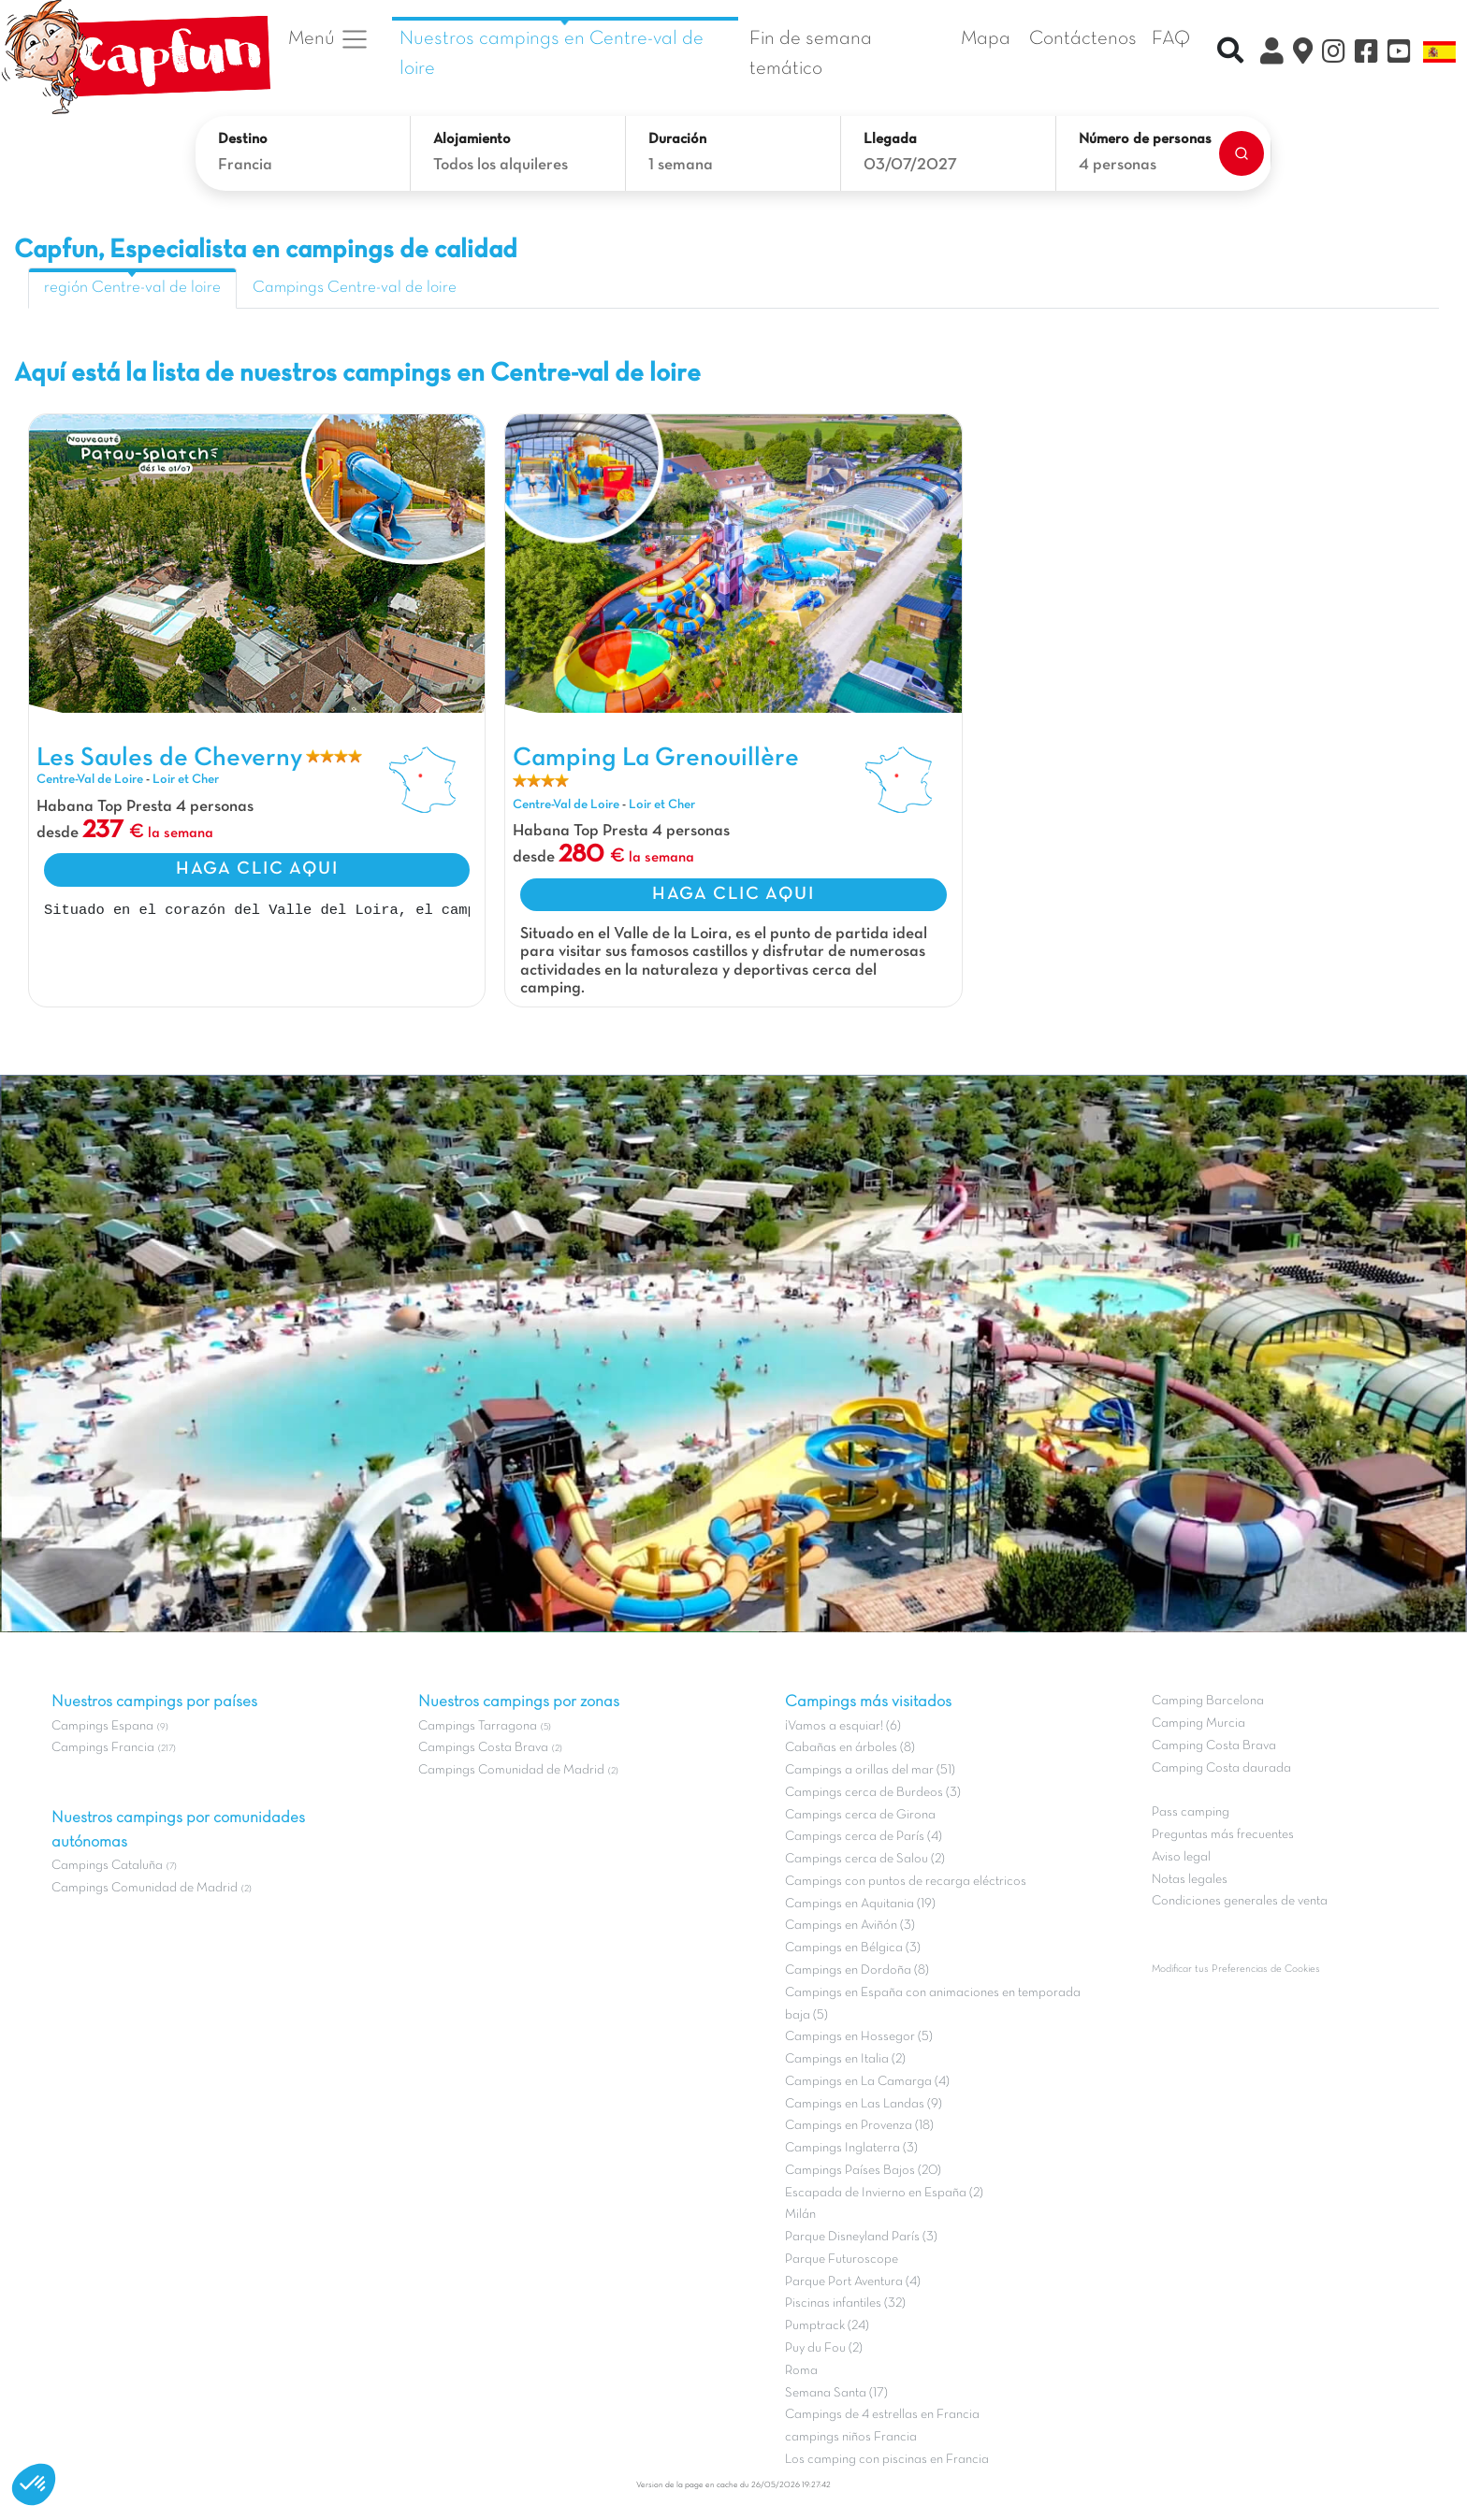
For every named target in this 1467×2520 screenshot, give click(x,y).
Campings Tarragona (477, 1726)
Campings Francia (102, 1748)
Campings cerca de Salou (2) (865, 1859)
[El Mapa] (1302, 54)
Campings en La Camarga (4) (867, 2082)
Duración (677, 139)
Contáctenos (1083, 39)
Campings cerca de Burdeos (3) (873, 1793)
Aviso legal (1181, 1857)
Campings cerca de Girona (860, 1815)
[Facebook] (1366, 54)
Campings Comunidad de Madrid (144, 1888)
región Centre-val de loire (132, 288)
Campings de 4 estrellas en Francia (882, 2415)
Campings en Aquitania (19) (860, 1904)
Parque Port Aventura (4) (853, 2282)
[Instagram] (1333, 54)
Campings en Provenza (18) (859, 2126)
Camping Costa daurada (1221, 1768)
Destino (243, 139)
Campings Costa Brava (483, 1748)
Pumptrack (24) (827, 2326)
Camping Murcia (1198, 1723)
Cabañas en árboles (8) (850, 1748)
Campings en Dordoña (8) (857, 1970)
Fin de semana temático (810, 54)
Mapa (985, 39)
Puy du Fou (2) (824, 2348)
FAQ (1171, 39)
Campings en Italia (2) (845, 2059)
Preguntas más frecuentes (1223, 1835)
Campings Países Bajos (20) (863, 2171)
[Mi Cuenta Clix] (1272, 54)
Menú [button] (329, 39)
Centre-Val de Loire (89, 780)
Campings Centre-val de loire (355, 288)
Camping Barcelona (1208, 1701)
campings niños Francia (851, 2437)
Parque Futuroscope (841, 2259)
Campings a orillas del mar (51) (870, 1770)
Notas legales (1189, 1880)
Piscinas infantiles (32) (845, 2303)
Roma (801, 2371)
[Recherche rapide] (1230, 53)
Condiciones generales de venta (1240, 1901)
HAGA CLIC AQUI (257, 869)
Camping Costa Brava (1214, 1746)
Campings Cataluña (107, 1866)
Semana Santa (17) (836, 2393)
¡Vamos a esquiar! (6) (843, 1726)
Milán (800, 2215)
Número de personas (1145, 139)
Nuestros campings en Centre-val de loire (551, 54)
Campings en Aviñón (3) (850, 1925)
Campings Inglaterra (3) (851, 2148)
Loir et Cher (186, 780)
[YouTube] (1399, 54)
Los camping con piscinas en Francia (887, 2460)
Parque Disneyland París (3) (861, 2237)
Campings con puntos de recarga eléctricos (905, 1882)
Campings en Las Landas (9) (863, 2104)
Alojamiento (472, 139)
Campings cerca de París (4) (863, 1837)
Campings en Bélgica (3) (853, 1948)
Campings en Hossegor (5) (859, 2037)
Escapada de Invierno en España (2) (884, 2193)
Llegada (890, 139)
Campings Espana (102, 1726)
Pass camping (1190, 1812)
